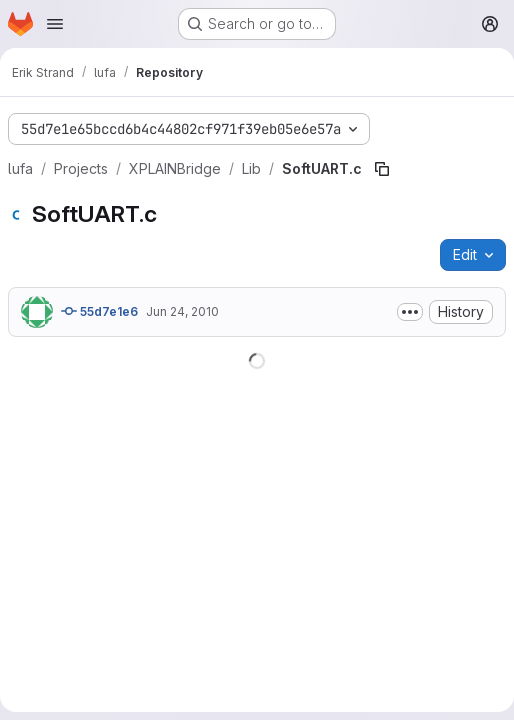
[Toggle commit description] (410, 312)
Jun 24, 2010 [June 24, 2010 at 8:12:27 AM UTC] (182, 311)
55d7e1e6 (99, 311)
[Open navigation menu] (55, 24)
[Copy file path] (382, 169)
